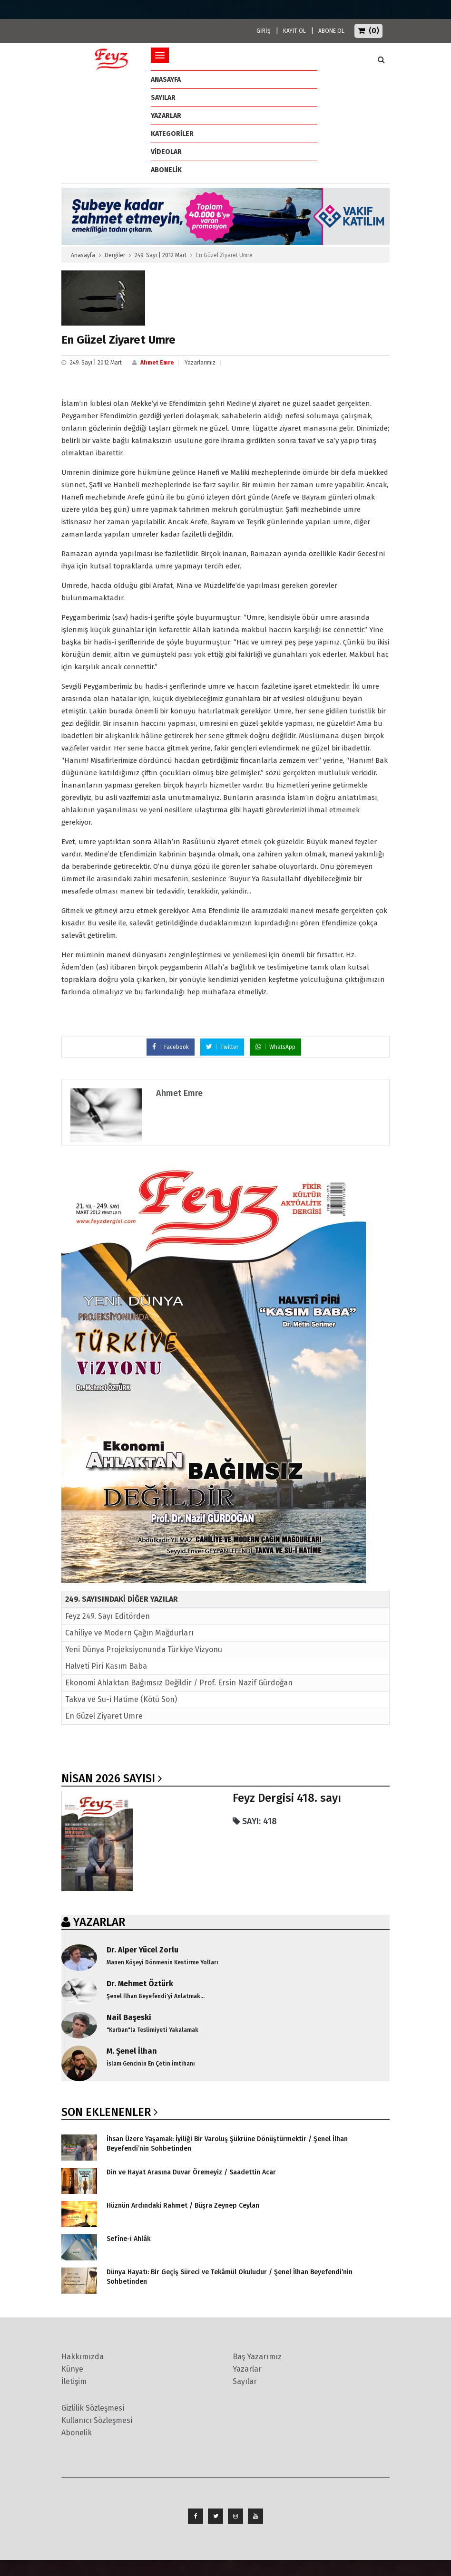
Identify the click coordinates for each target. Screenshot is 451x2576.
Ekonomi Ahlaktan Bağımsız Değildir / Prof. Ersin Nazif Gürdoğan (179, 1682)
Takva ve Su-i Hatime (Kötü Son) (121, 1699)
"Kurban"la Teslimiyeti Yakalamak (152, 2030)
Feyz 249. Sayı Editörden (107, 1616)
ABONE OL (331, 31)
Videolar (166, 152)
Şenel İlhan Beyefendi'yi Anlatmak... (156, 1996)
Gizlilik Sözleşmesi (92, 2408)
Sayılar (163, 98)
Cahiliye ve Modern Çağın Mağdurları (129, 1632)
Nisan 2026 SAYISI (108, 1778)
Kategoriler (172, 134)
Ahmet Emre (157, 362)
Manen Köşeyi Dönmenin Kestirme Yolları (162, 1962)
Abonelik (76, 2432)
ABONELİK (166, 170)
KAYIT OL (294, 31)
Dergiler (115, 255)
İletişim (74, 2381)
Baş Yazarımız (257, 2356)
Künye (72, 2369)
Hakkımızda (82, 2356)
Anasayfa (83, 255)
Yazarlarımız (200, 362)
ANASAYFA (166, 80)
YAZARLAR (99, 1922)
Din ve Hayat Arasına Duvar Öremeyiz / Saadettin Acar (191, 2172)
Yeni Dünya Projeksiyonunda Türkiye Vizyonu (143, 1649)
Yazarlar (166, 116)
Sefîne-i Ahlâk (128, 2239)
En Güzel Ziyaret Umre (104, 1716)
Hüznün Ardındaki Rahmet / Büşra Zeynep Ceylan (183, 2205)
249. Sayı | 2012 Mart (160, 255)
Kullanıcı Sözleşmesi (96, 2420)
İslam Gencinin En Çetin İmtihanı (151, 2063)
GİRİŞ (263, 31)
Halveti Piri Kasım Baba (106, 1666)
